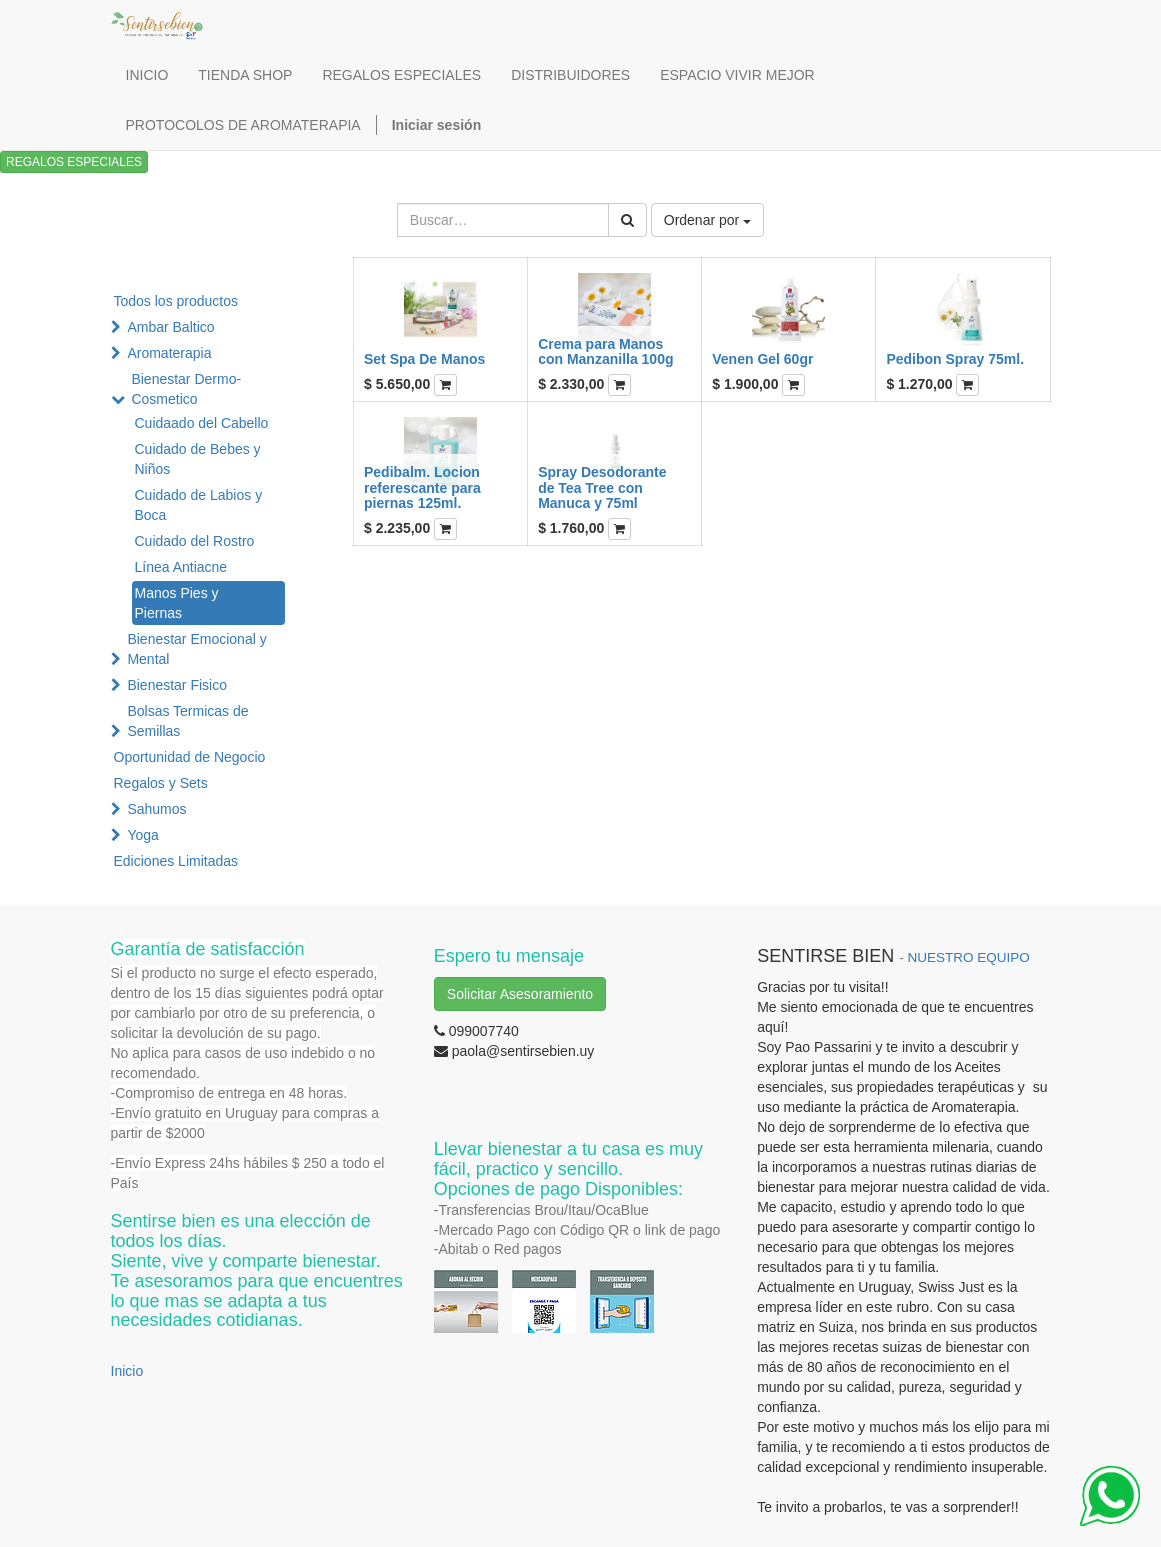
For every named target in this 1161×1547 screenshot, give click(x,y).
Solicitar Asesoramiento (520, 994)
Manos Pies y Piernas (177, 603)
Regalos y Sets (161, 783)
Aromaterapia (169, 353)
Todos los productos (176, 301)
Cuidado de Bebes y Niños (198, 459)
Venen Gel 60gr (762, 359)
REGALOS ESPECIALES (74, 162)
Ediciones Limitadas (176, 861)
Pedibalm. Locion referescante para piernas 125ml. (422, 487)
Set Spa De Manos (424, 359)
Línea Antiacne (181, 567)
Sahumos (156, 809)
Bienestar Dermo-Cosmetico (186, 389)
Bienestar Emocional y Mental (196, 649)
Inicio (127, 1371)
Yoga (142, 835)
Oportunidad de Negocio (190, 757)
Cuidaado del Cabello (202, 423)
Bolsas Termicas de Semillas (187, 721)
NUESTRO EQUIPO (968, 957)
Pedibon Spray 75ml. (955, 359)
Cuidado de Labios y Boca (199, 505)
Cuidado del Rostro (195, 541)
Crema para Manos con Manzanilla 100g (605, 351)
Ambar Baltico (170, 327)
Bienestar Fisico (177, 685)
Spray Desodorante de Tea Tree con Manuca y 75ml (602, 487)
